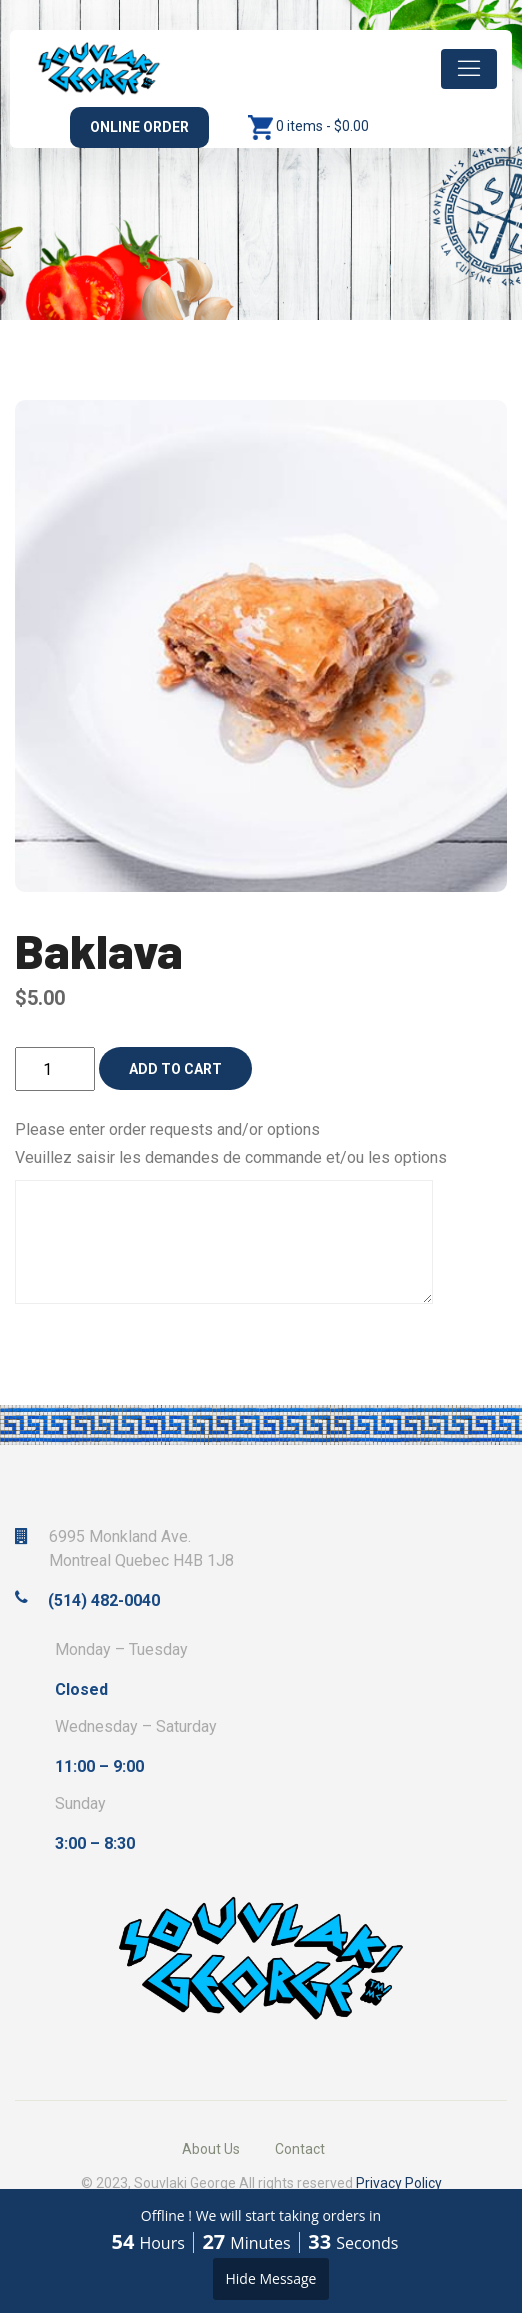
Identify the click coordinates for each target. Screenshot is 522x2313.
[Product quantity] (55, 1069)
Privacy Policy (399, 2183)
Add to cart (175, 1069)
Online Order (139, 127)
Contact (300, 2149)
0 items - (322, 126)
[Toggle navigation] (469, 69)
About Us (211, 2149)
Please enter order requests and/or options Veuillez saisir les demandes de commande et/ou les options (231, 1143)
